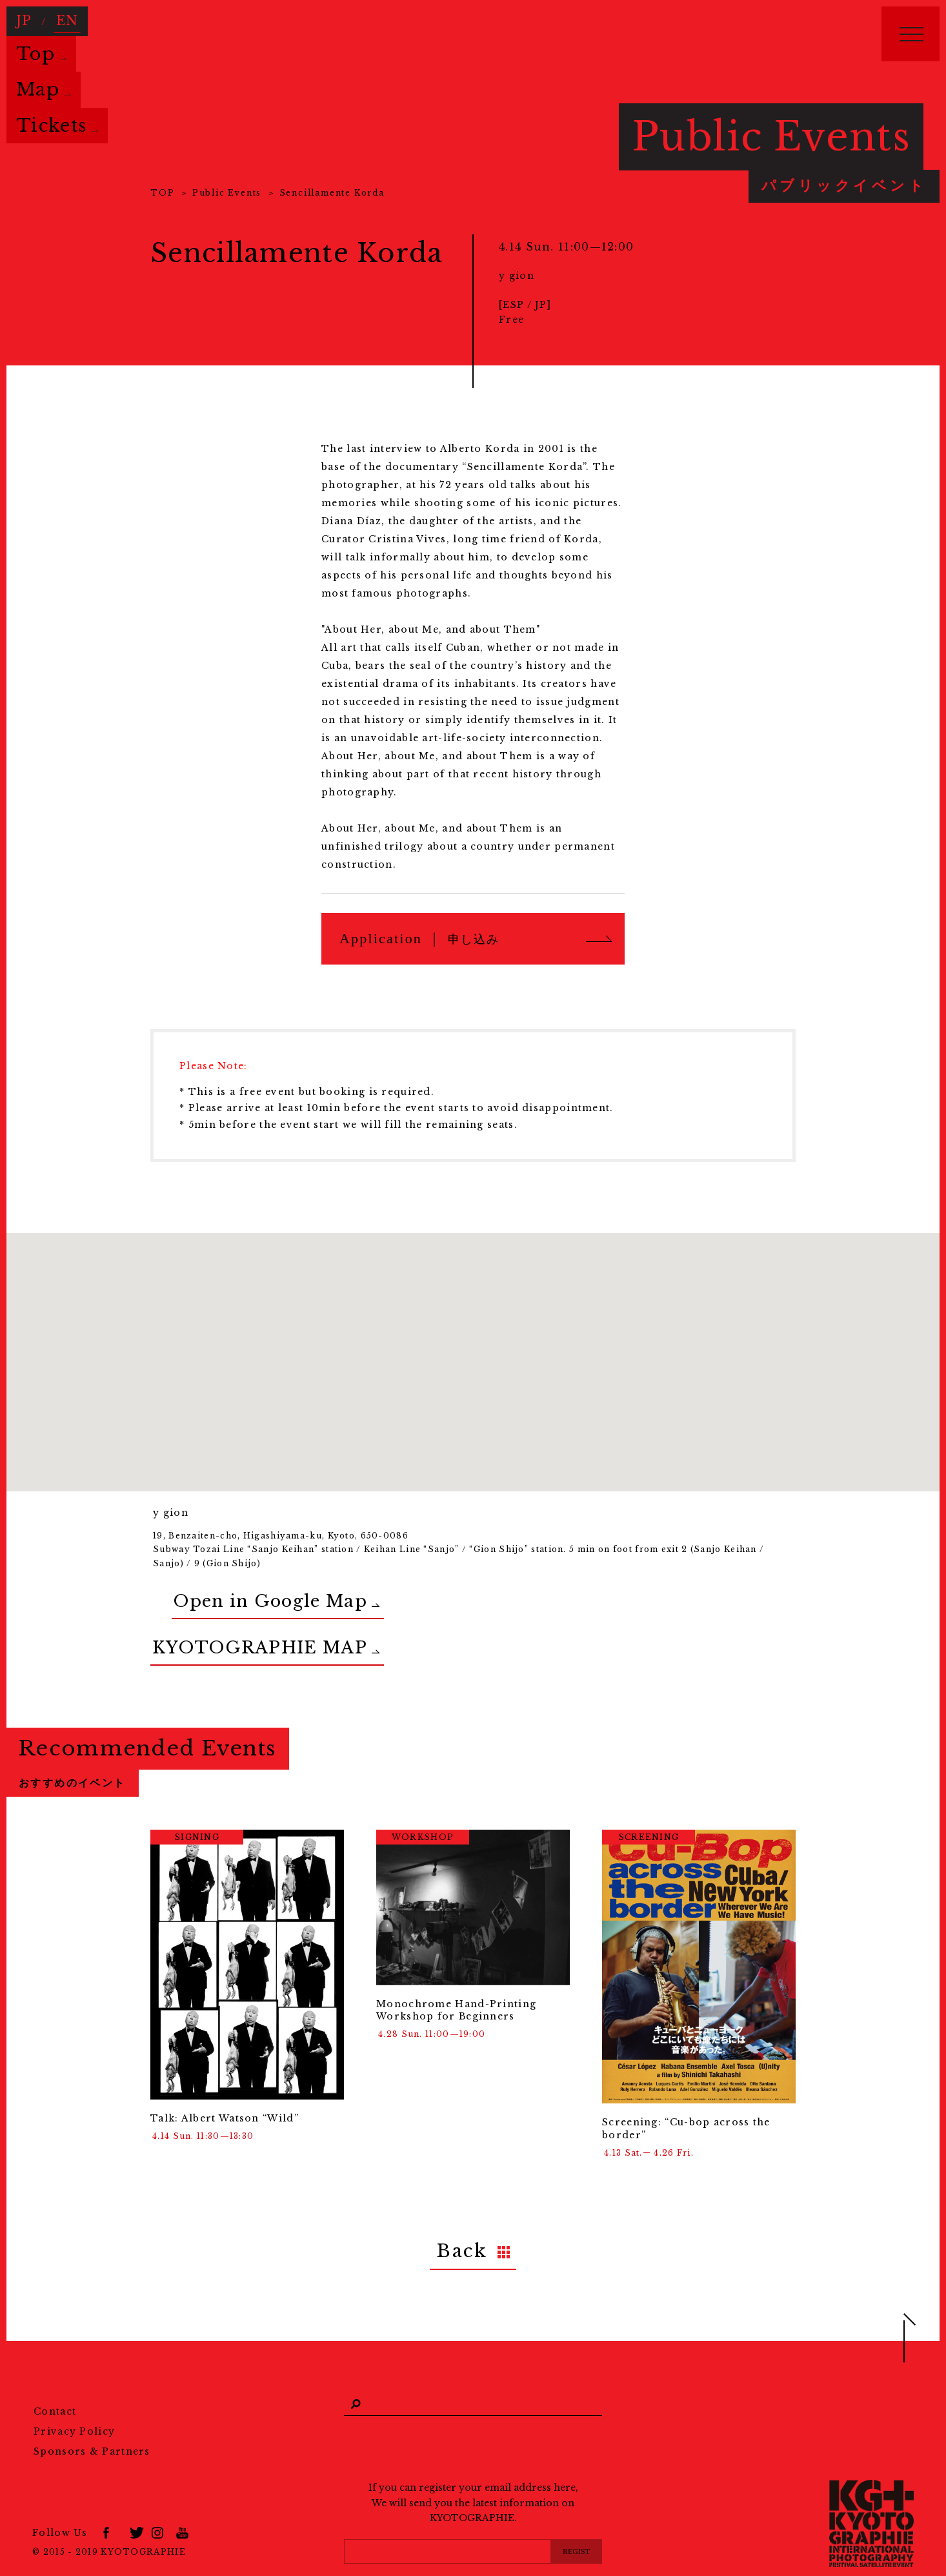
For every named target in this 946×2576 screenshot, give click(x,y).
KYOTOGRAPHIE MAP (220, 1627)
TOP (162, 193)
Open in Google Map (224, 1594)
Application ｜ (419, 938)
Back (462, 2219)
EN (60, 17)
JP (22, 17)
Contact (55, 2375)
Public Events (226, 193)
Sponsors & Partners (92, 2415)
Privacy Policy (74, 2395)
